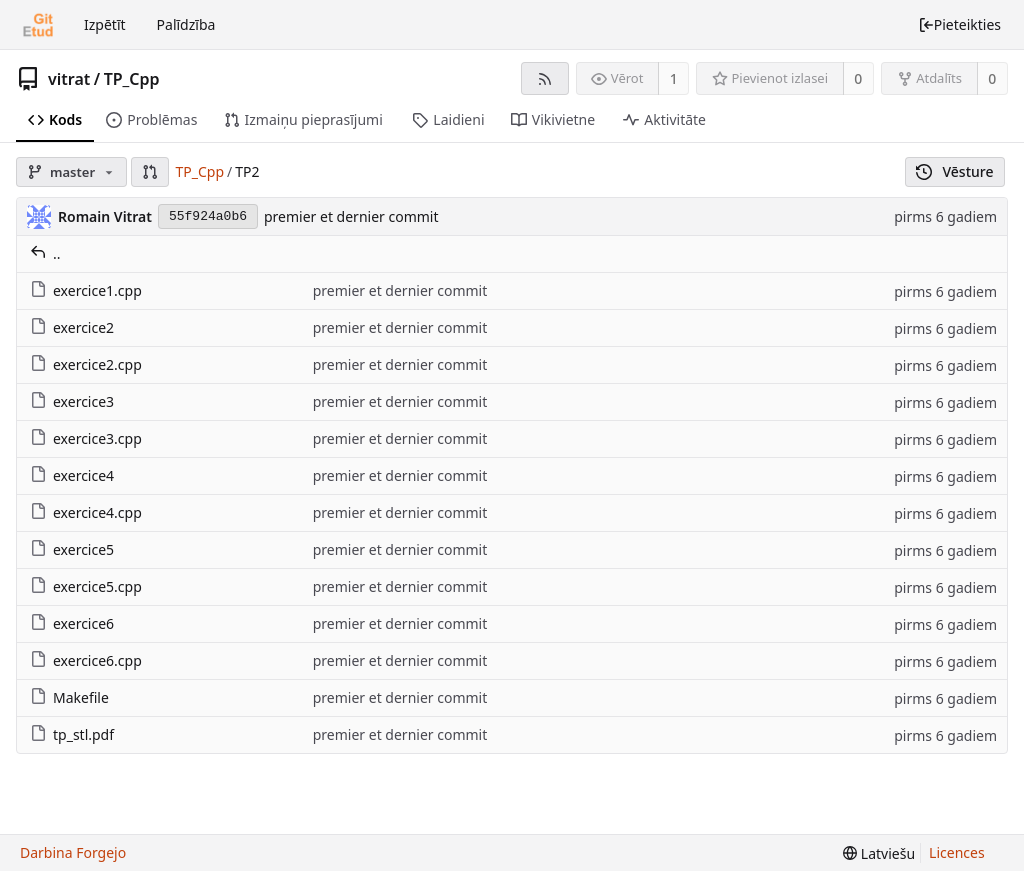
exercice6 (72, 623)
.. (45, 253)
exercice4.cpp (86, 512)
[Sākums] (38, 25)
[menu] (879, 853)
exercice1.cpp (86, 290)
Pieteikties (959, 24)
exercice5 (72, 549)
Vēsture (955, 171)
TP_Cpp (132, 79)
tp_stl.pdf (72, 734)
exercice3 (72, 401)
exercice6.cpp (86, 660)
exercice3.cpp (86, 438)
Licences (957, 852)
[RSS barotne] (544, 78)
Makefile (69, 697)
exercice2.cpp (86, 364)
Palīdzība (186, 24)
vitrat (69, 79)
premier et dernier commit (351, 216)
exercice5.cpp (86, 586)
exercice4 (72, 475)
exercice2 (72, 327)
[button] (150, 172)
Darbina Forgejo (73, 852)
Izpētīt (105, 24)
